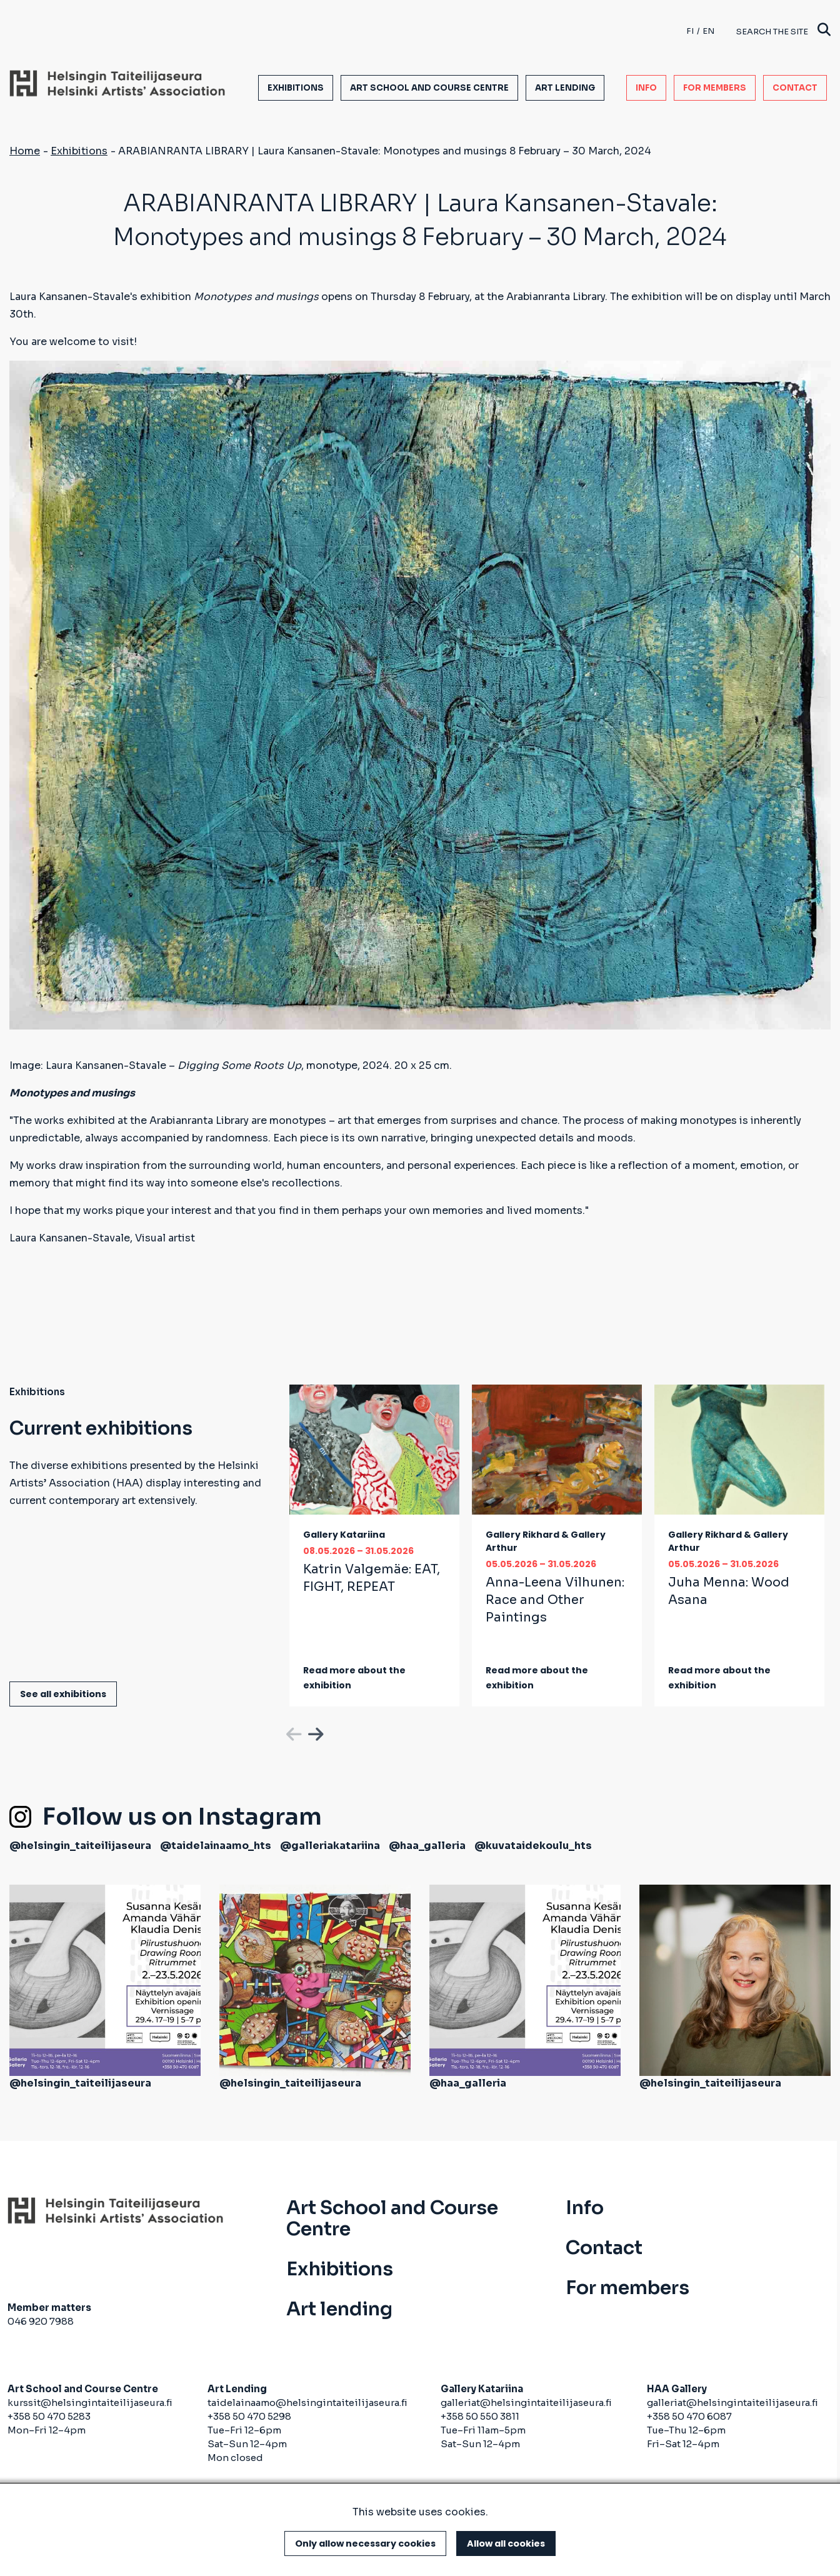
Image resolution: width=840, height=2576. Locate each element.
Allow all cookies (506, 2543)
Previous (292, 1732)
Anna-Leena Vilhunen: (555, 1600)
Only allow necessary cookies (365, 2543)
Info (646, 88)
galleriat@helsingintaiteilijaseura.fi (526, 2402)
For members (714, 88)
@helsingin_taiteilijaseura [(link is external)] (80, 1845)
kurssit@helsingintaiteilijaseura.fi (91, 2402)
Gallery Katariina (344, 1534)
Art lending (565, 88)
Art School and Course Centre (429, 88)
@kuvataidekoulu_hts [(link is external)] (533, 1845)
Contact (795, 88)
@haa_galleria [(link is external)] (427, 1845)
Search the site (783, 31)
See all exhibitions (63, 1694)
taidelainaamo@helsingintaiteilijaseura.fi (308, 2402)
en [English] (708, 31)
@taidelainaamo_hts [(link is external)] (215, 1845)
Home (24, 151)
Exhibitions (296, 88)
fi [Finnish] (690, 31)
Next (314, 1732)
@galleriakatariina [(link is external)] (330, 1845)
